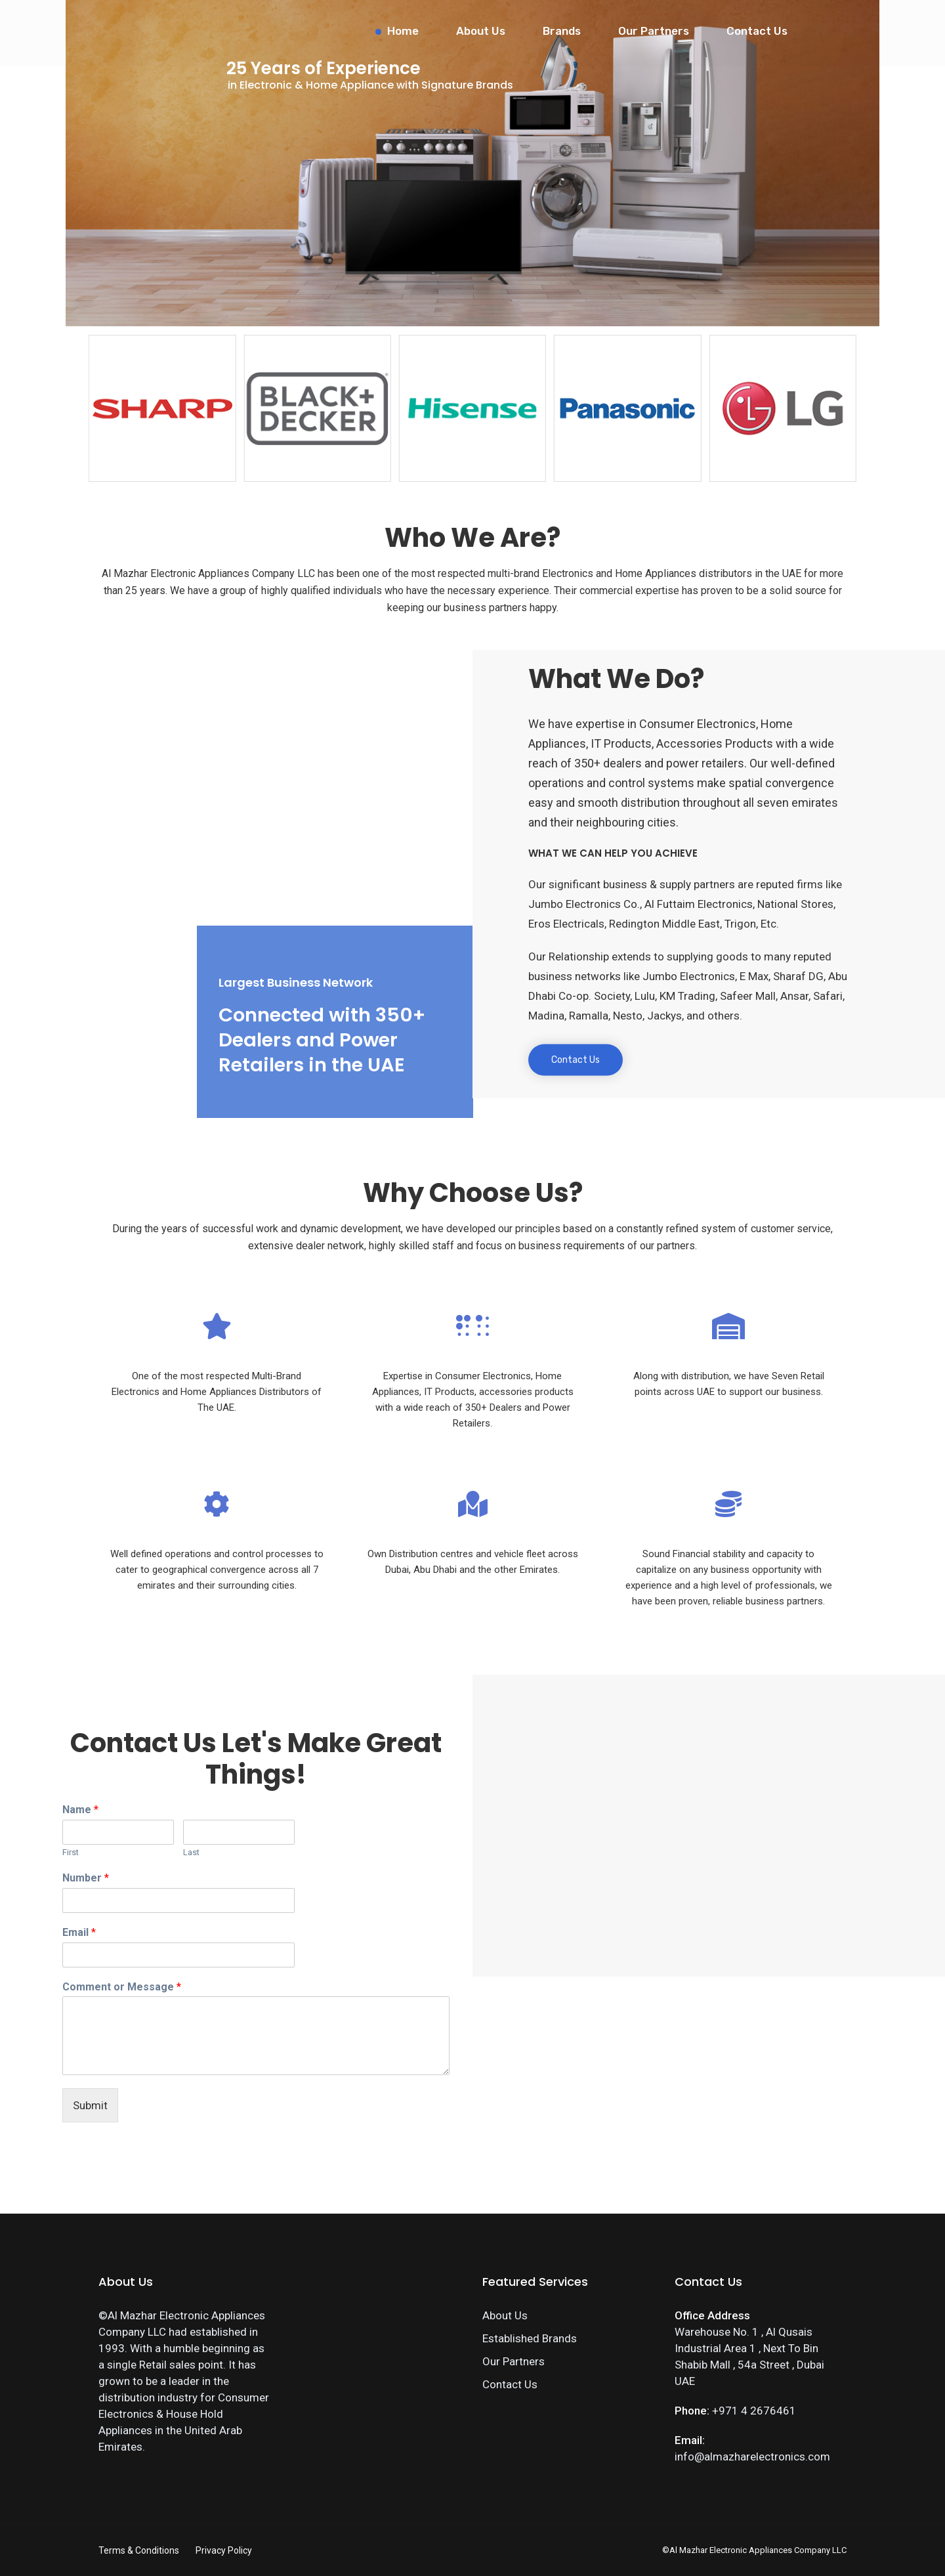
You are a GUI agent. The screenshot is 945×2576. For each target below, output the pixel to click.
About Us (480, 30)
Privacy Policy (224, 2550)
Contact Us (757, 30)
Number (85, 1878)
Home (403, 30)
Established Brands (529, 2338)
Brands (562, 30)
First (70, 1852)
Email (79, 1932)
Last (191, 1852)
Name (80, 1809)
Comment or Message (121, 1987)
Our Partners (653, 30)
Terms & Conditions (138, 2550)
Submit (90, 2105)
